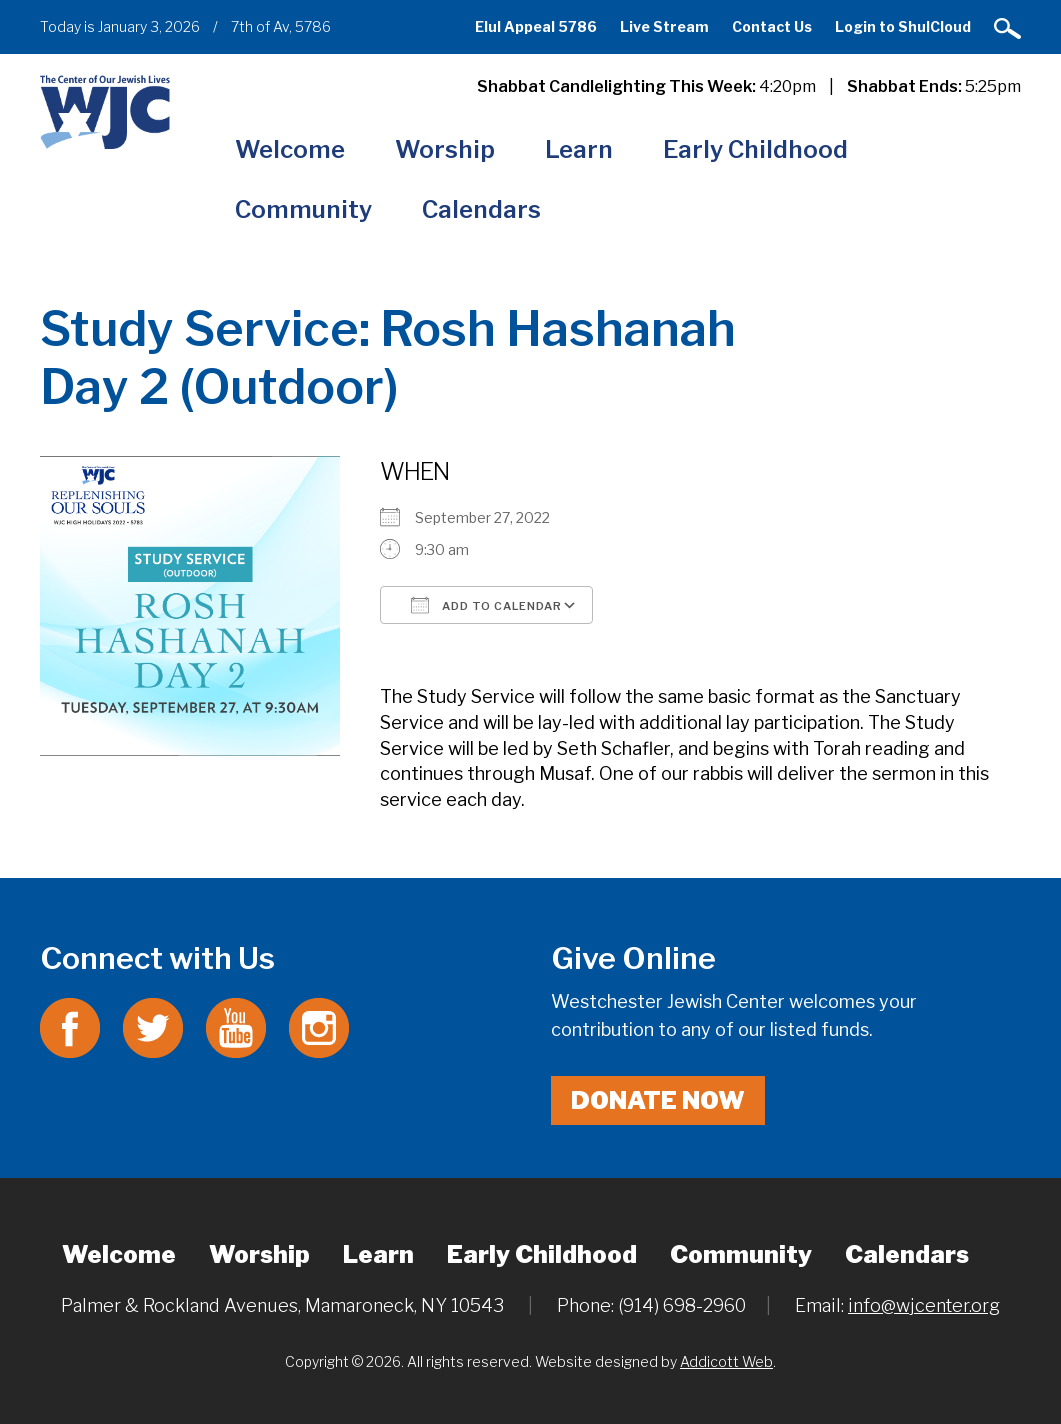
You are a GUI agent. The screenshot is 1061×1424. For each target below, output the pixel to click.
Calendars (481, 209)
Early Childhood (755, 149)
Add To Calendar (486, 605)
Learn (579, 149)
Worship (445, 149)
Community (303, 209)
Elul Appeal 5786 (536, 26)
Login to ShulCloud (903, 26)
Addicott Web (726, 1361)
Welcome (290, 149)
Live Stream (664, 26)
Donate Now (658, 1100)
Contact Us (772, 26)
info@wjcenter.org (924, 1305)
